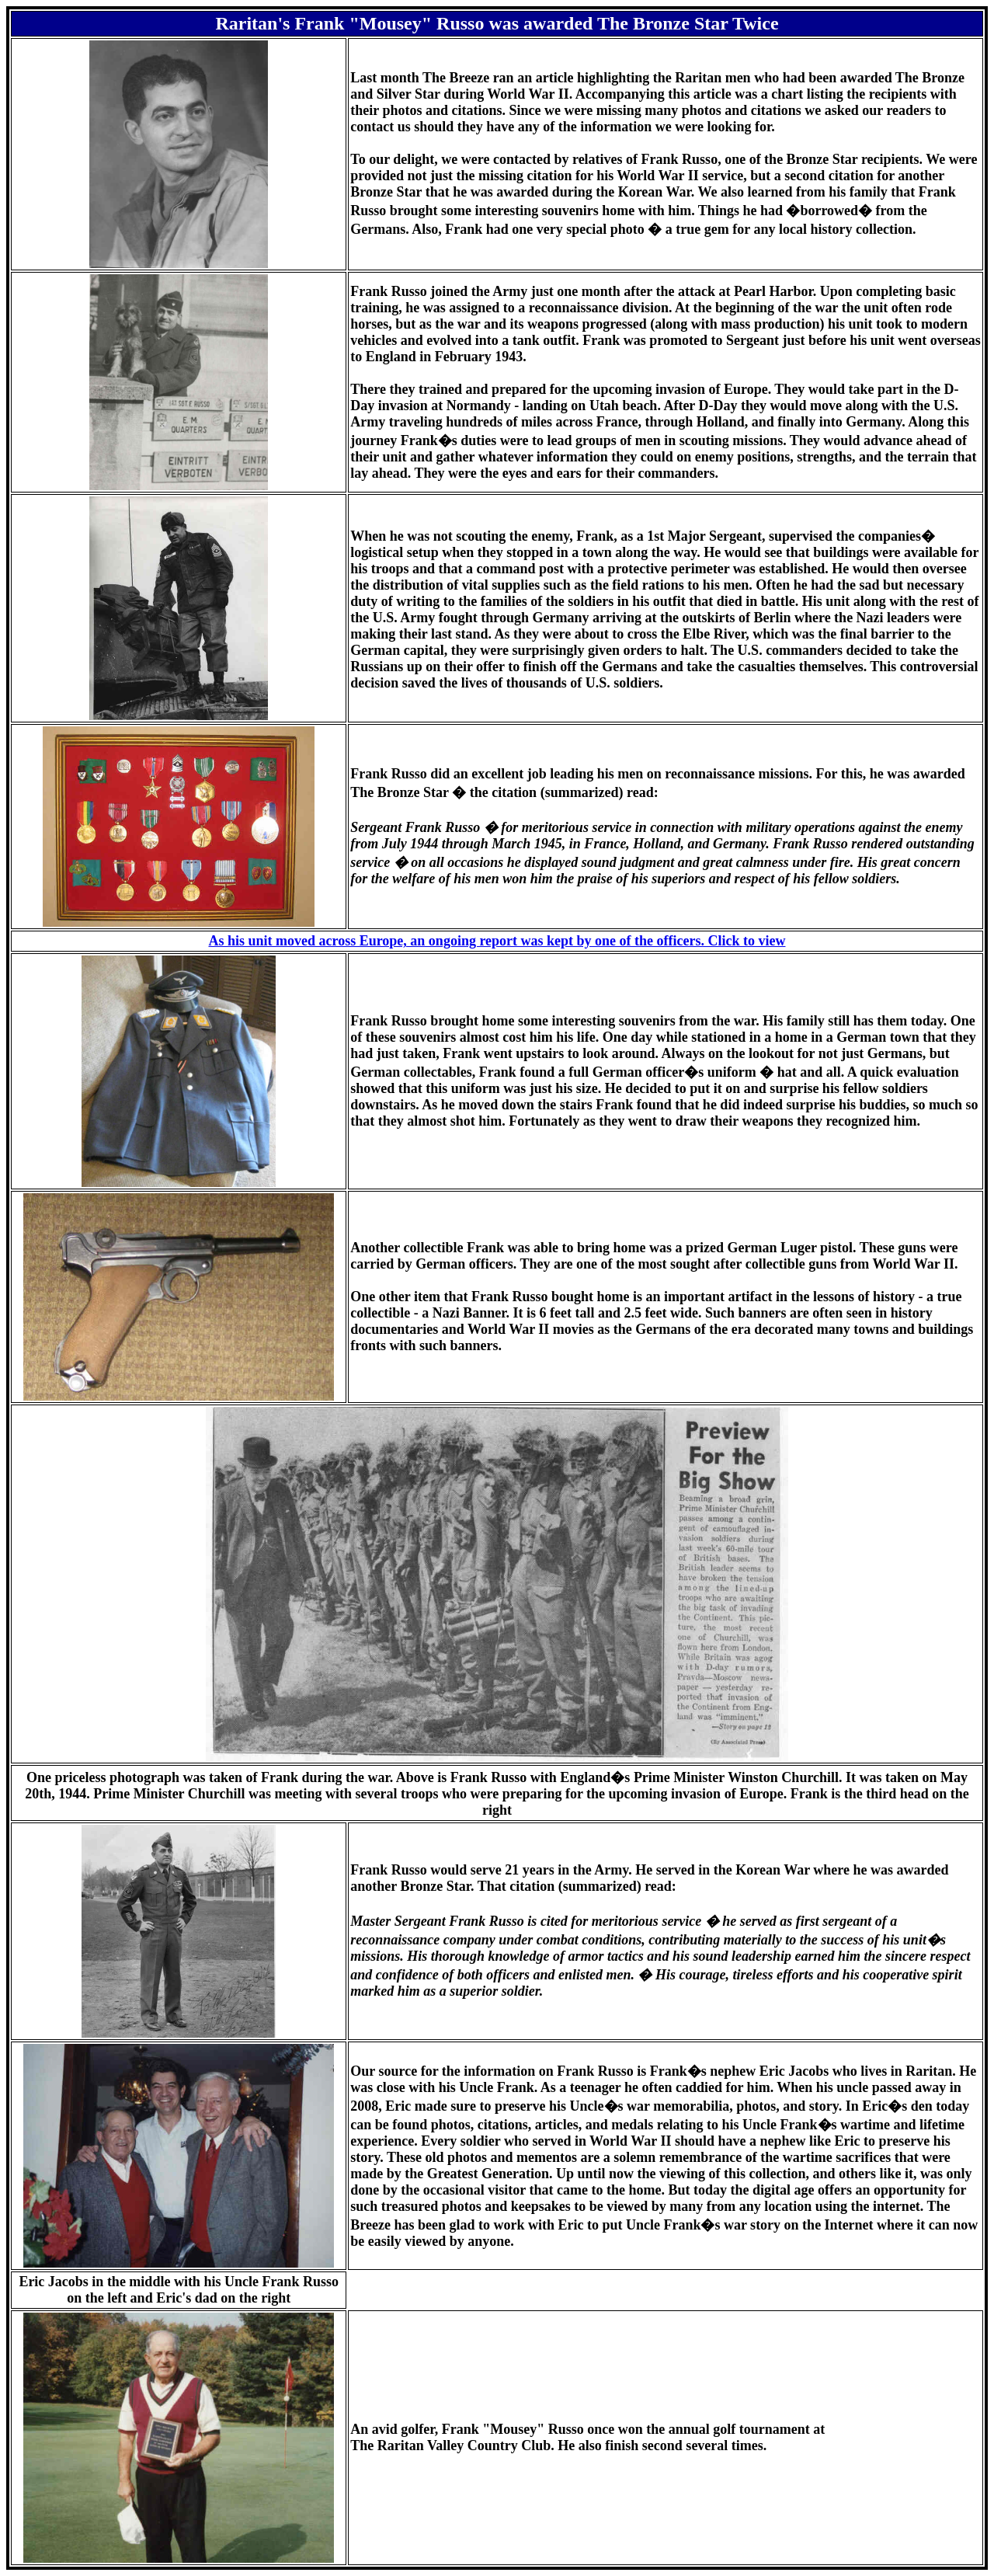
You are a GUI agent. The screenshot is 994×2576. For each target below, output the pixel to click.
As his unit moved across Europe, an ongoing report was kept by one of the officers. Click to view (496, 941)
